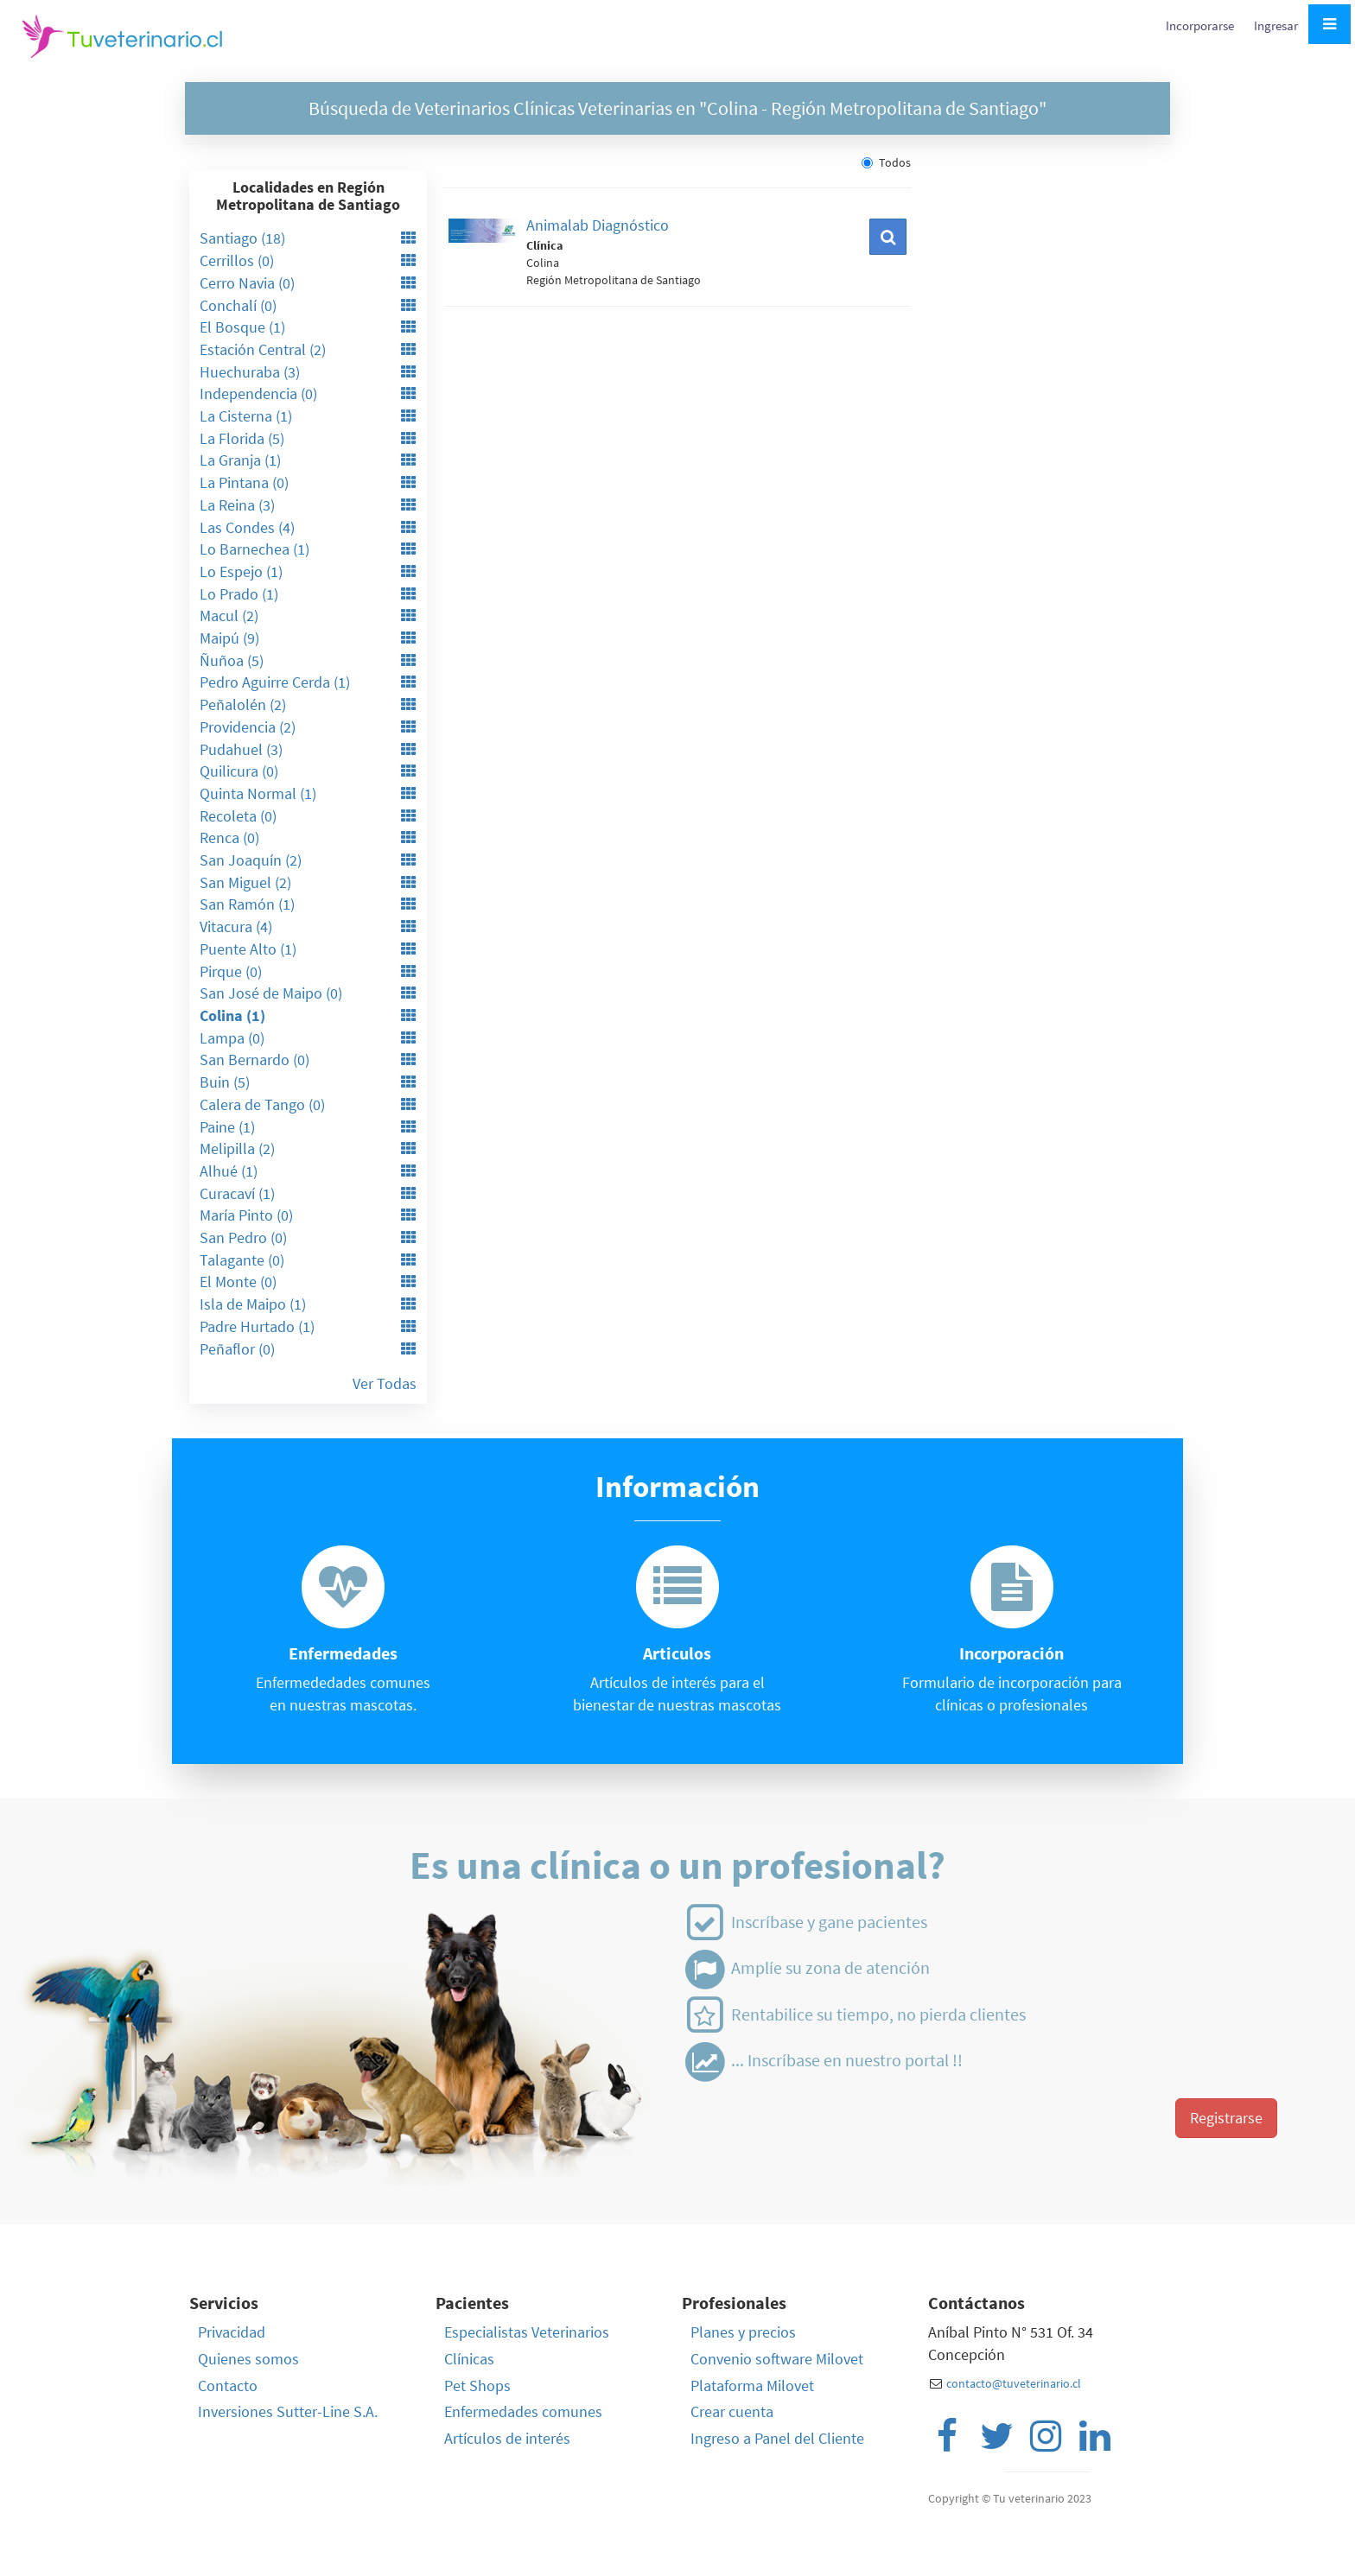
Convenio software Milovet (776, 2359)
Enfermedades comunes (523, 2411)
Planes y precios (743, 2332)
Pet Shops (477, 2385)
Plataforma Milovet (752, 2385)
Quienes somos (248, 2359)
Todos (886, 162)
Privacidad (231, 2332)
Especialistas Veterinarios (526, 2332)
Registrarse (1226, 2118)
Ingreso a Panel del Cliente (777, 2438)
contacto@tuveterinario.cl (1013, 2383)
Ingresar (1276, 25)
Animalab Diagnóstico (597, 225)
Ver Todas (385, 1383)
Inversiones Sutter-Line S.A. (288, 2411)
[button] (888, 237)
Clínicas (469, 2359)
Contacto (228, 2385)
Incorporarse (1201, 25)
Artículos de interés (507, 2438)
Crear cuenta (731, 2411)
